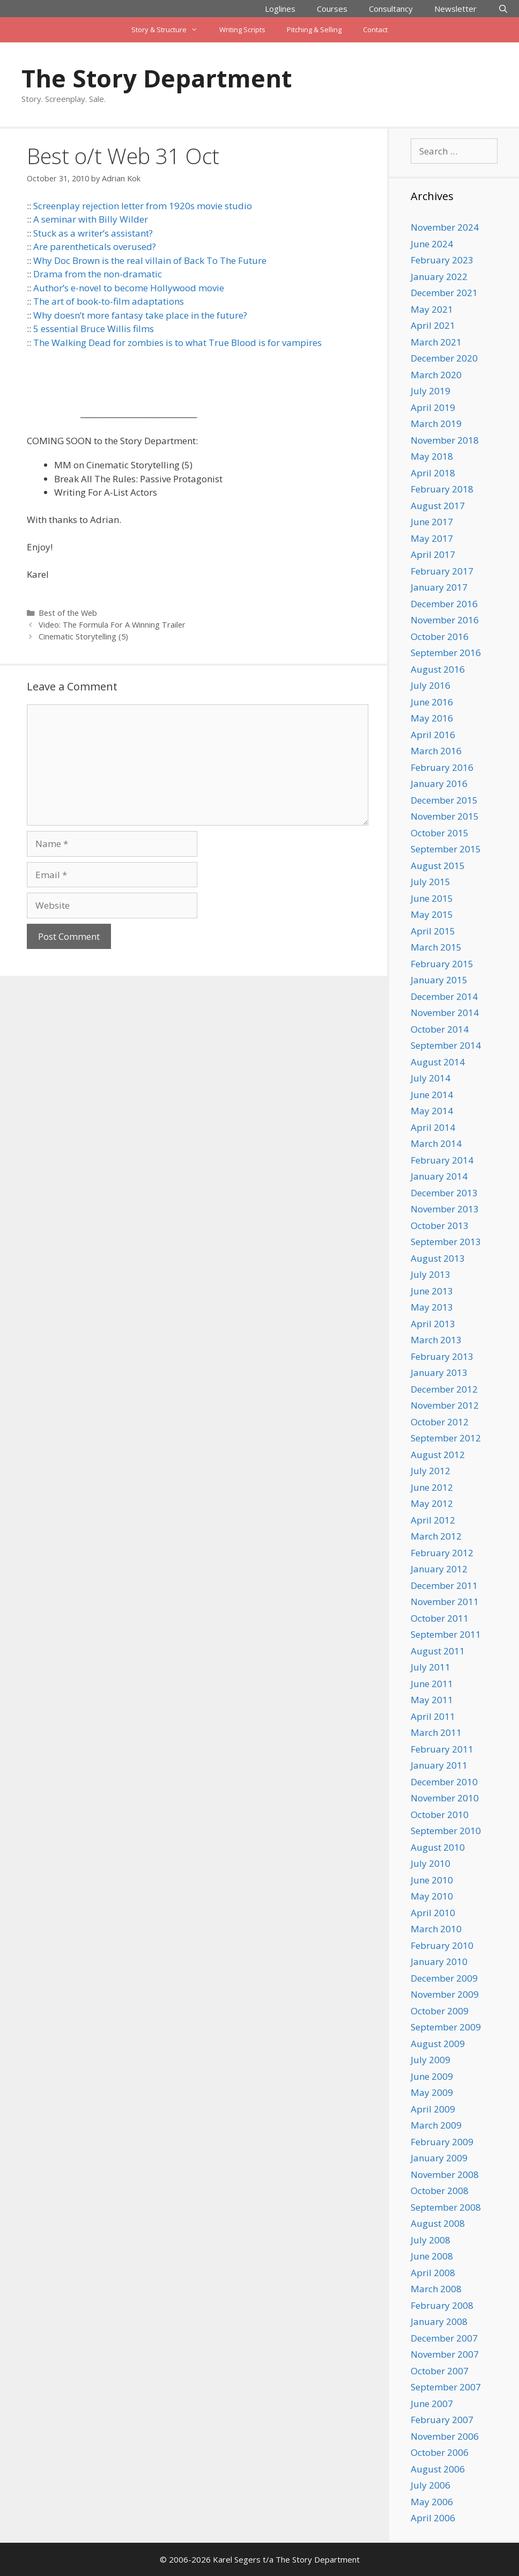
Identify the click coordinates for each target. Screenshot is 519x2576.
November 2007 (445, 2354)
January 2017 (439, 587)
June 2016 (432, 702)
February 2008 (442, 2305)
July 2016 (430, 685)
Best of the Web (68, 613)
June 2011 (432, 1683)
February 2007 (442, 2419)
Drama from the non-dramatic (97, 274)
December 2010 (444, 1782)
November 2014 (445, 1012)
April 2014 (433, 1127)
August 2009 (438, 2043)
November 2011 (445, 1601)
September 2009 (446, 2027)
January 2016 (439, 783)
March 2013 (436, 1340)
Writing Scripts (242, 29)
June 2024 (432, 244)
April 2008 (433, 2272)
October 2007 (440, 2371)
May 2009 (432, 2092)
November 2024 (445, 227)
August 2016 (438, 669)
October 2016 (440, 636)
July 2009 (430, 2060)
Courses (332, 8)
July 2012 (430, 1470)
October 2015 (440, 833)
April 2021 (433, 325)
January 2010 (439, 1961)
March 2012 (436, 1536)
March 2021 (436, 342)
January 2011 (439, 1765)
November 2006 (445, 2436)
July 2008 (430, 2240)
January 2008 (439, 2321)
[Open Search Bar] (503, 8)
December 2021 (444, 292)
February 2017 (442, 571)
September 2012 (446, 1438)
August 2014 (438, 1062)
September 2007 (446, 2387)
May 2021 (432, 309)
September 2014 (446, 1045)
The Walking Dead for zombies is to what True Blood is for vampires (177, 342)
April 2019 (433, 407)
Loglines (280, 8)
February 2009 (442, 2142)
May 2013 (432, 1307)
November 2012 (445, 1405)
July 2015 (430, 881)
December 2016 (444, 604)
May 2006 (432, 2502)
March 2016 (436, 751)
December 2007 (444, 2338)
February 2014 (442, 1160)
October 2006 (440, 2452)
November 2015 (445, 816)
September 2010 (446, 1830)
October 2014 (440, 1029)
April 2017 (433, 554)
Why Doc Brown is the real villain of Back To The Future (149, 260)
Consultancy (391, 8)
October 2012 (440, 1422)
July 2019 (430, 391)
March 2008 (436, 2289)
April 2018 (433, 473)
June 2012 (432, 1487)
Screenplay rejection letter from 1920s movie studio (142, 206)
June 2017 (432, 522)
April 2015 (433, 931)
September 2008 (446, 2207)
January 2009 (439, 2158)
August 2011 (438, 1651)
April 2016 (433, 734)
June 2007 (432, 2403)
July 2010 (430, 1863)
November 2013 (445, 1209)
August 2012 (438, 1454)
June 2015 (432, 898)
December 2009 (444, 1978)
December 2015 (444, 800)
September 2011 (446, 1634)
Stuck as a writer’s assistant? (93, 233)
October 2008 (440, 2190)
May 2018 (432, 456)
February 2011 (442, 1749)
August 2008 (438, 2223)
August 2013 (438, 1258)
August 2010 (438, 1847)
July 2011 (430, 1667)
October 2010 (440, 1814)
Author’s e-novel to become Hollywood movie (128, 288)
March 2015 (436, 947)
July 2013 (430, 1274)
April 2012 (433, 1520)
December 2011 (444, 1585)
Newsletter (455, 8)
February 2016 (442, 767)
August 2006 (438, 2469)
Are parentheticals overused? (94, 246)
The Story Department (156, 78)
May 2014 (432, 1111)
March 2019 (436, 423)
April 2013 (433, 1324)
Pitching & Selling (314, 29)
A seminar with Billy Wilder (90, 219)
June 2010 (432, 1880)
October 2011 (440, 1618)
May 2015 (432, 914)
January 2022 (439, 276)
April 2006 (433, 2518)
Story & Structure (169, 29)
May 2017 (432, 538)
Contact (375, 29)
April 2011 (433, 1716)
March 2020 (436, 375)
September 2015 (446, 849)
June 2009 (432, 2076)
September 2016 (446, 652)
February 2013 (442, 1356)
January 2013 (439, 1372)
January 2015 (439, 980)
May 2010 (432, 1896)
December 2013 (444, 1193)
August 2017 (438, 505)
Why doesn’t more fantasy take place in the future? (140, 315)
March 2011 (436, 1732)
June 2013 (432, 1291)
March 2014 (436, 1143)
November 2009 (445, 1994)
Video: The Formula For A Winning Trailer (112, 625)
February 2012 (442, 1553)
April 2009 (433, 2109)
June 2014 (432, 1094)
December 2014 (444, 996)
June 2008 (432, 2256)
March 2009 (436, 2125)
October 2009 (440, 2011)
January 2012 (439, 1569)
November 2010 (445, 1798)
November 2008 (445, 2174)
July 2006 (430, 2485)
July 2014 (430, 1078)
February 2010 (442, 1945)
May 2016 (432, 718)
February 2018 (442, 489)
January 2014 (439, 1176)
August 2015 (438, 865)
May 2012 (432, 1503)
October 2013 (440, 1225)
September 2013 (446, 1241)
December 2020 (444, 358)
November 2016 (445, 620)
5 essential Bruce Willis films (93, 328)
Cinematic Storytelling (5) (83, 636)
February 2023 (442, 260)
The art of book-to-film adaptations (108, 301)
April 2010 (433, 1913)
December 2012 (444, 1389)
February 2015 (442, 964)
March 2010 (436, 1929)
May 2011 (432, 1700)
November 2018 (445, 440)
